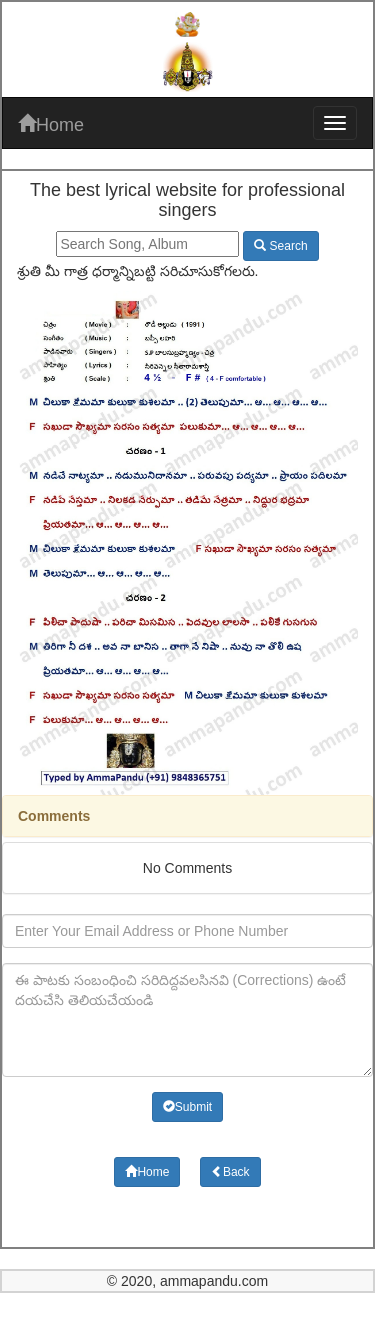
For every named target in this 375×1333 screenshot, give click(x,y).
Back (230, 1172)
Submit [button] (187, 1107)
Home (51, 124)
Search (280, 246)
